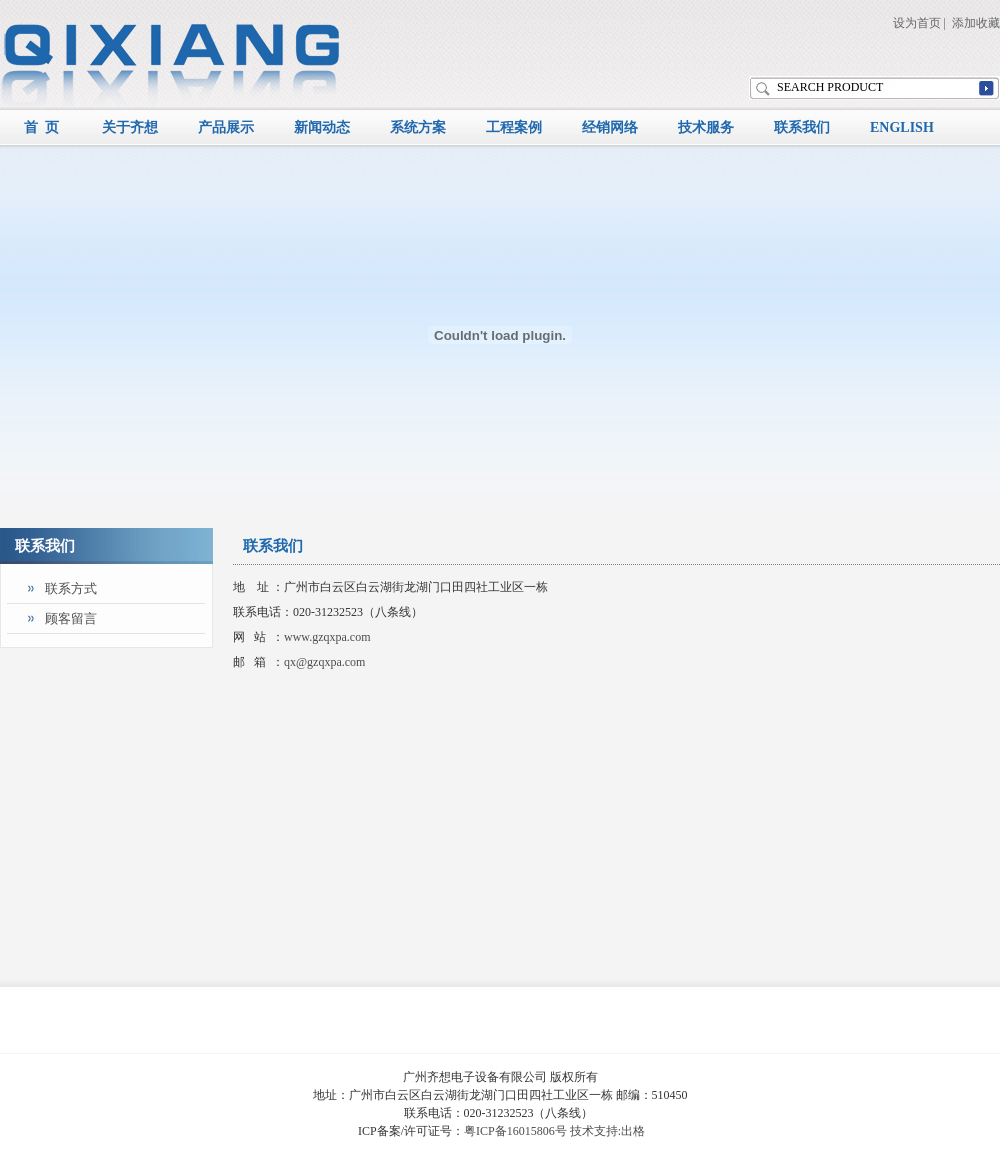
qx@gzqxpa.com (324, 662)
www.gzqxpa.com (327, 637)
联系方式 (71, 588)
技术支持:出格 (607, 1131)
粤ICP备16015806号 (515, 1131)
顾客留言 (71, 618)
